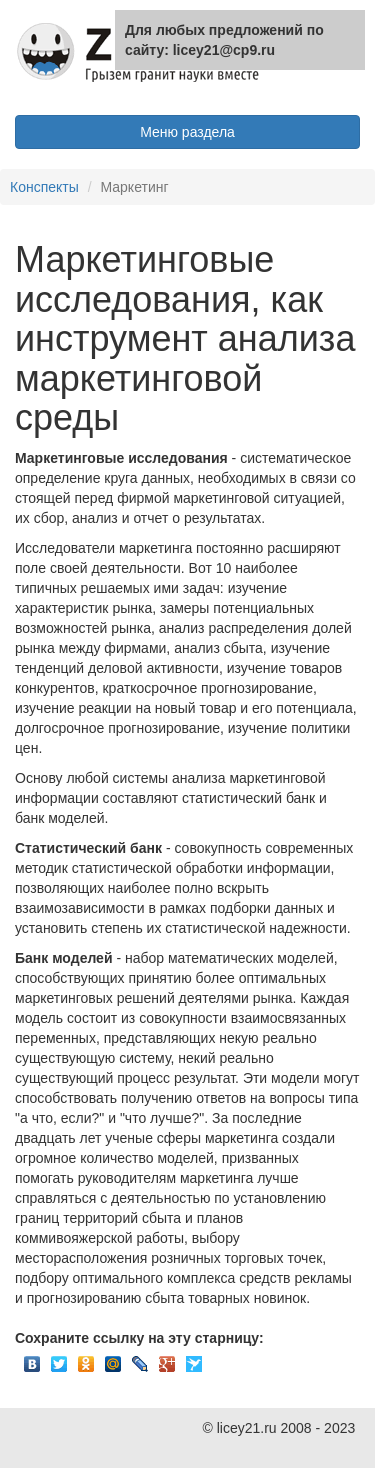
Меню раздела (187, 132)
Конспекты (44, 187)
